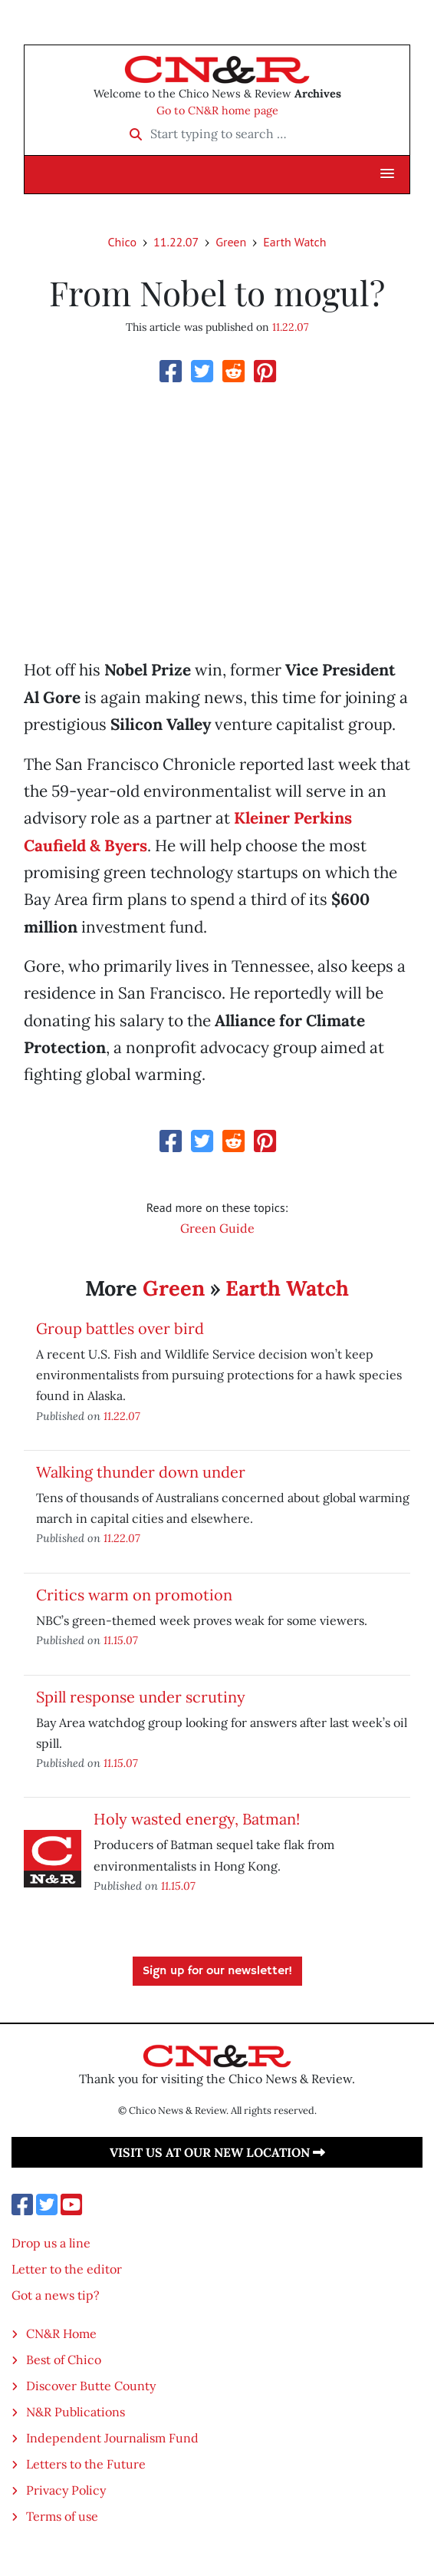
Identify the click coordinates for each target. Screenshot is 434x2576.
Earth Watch (294, 241)
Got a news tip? (56, 2295)
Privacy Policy (66, 2490)
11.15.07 (121, 1640)
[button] (387, 174)
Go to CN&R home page (217, 110)
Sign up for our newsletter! (217, 1971)
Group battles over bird (120, 1328)
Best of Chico (63, 2359)
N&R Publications (75, 2411)
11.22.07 (176, 241)
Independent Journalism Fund (112, 2438)
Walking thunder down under (140, 1471)
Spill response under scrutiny (140, 1696)
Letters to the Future (86, 2464)
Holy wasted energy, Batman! (197, 1818)
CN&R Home (61, 2333)
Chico (121, 241)
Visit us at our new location (217, 2152)
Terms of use (62, 2516)
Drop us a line (51, 2243)
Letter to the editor (67, 2269)
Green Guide (217, 1228)
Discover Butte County (91, 2385)
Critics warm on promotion (134, 1594)
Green (230, 241)
